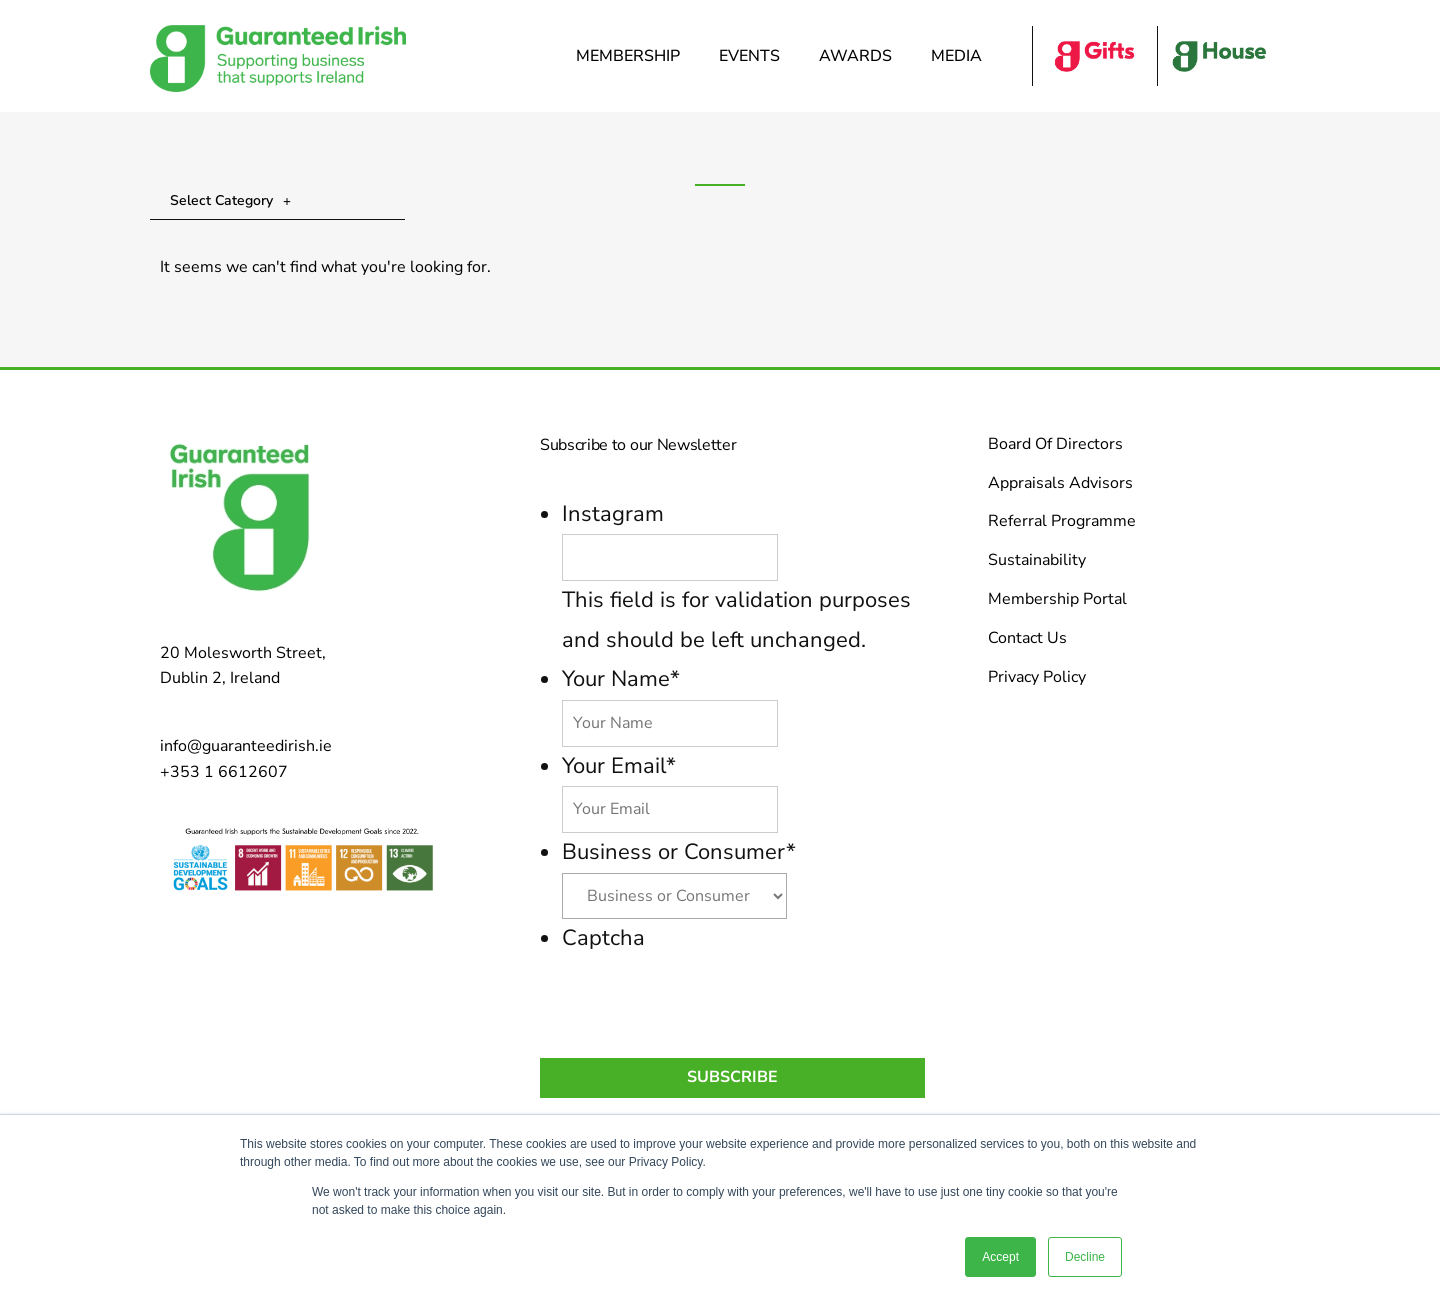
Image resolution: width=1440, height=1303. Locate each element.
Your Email (619, 766)
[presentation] (714, 997)
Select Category (230, 201)
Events (754, 56)
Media (961, 56)
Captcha (603, 938)
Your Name (621, 679)
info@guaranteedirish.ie (246, 746)
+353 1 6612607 (224, 772)
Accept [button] (1000, 1257)
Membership (633, 56)
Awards (860, 56)
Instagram (613, 514)
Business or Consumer (679, 852)
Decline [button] (1085, 1257)
